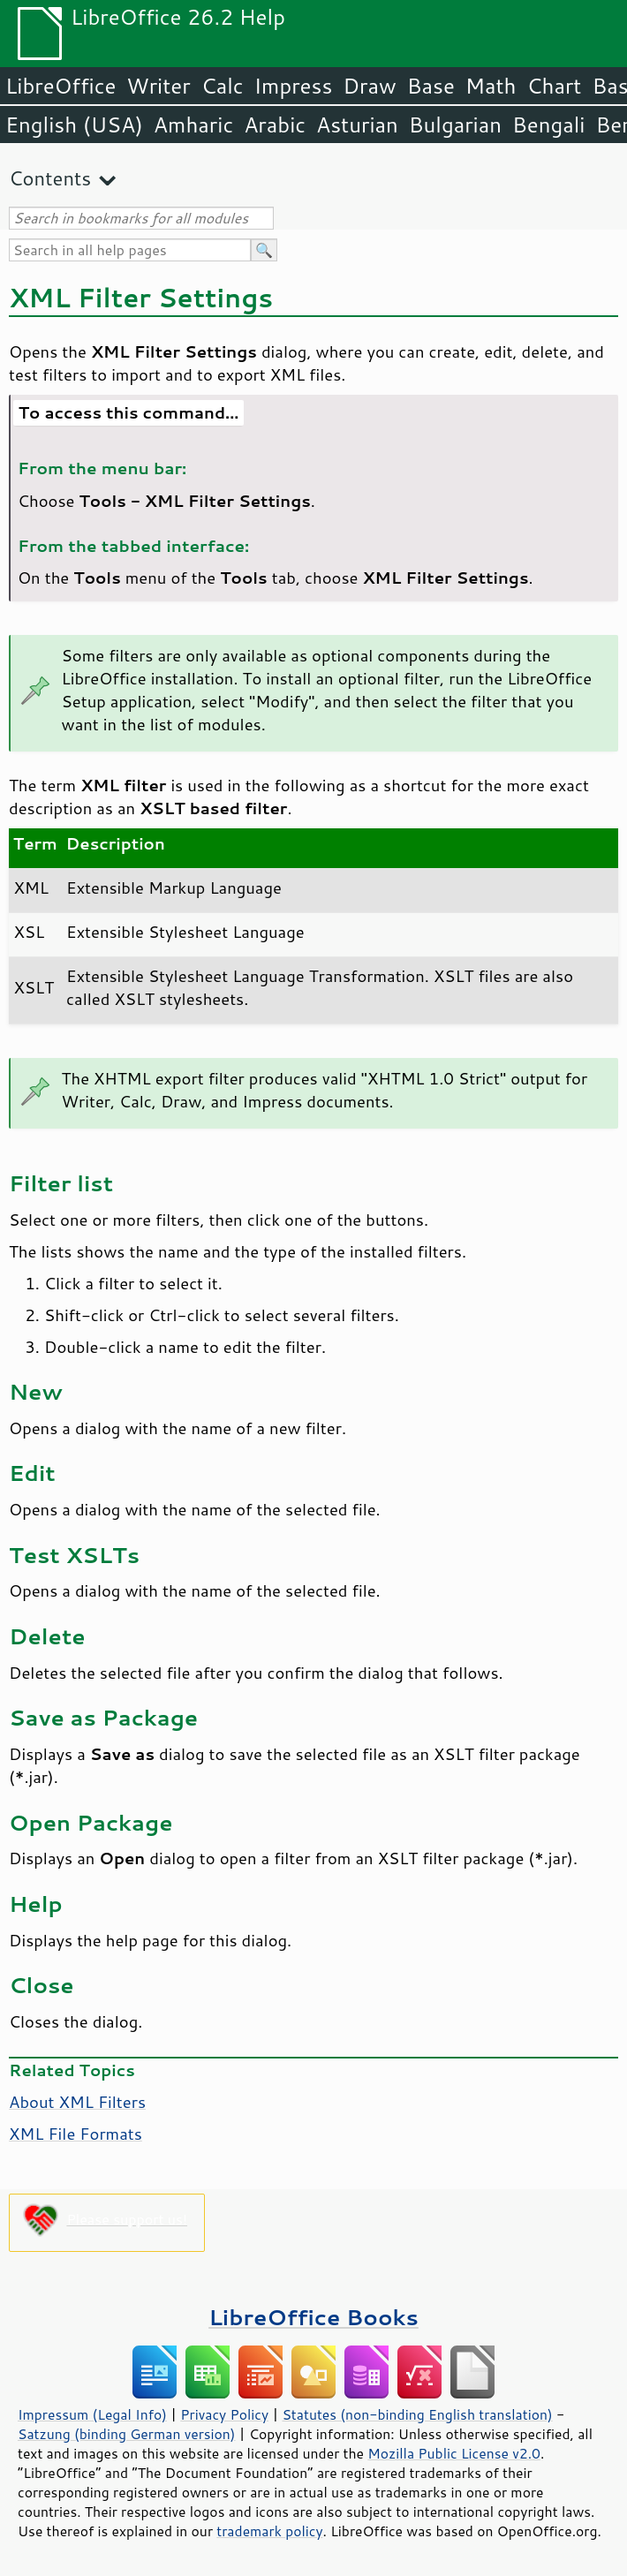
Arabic (275, 125)
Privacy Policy (224, 2414)
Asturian (357, 125)
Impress (293, 86)
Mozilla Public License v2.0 (453, 2453)
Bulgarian (455, 125)
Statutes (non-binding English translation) (417, 2414)
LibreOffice (60, 86)
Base (431, 86)
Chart (553, 86)
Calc (222, 86)
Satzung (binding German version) (127, 2434)
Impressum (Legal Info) (92, 2414)
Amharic (193, 125)
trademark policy (269, 2531)
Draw (369, 86)
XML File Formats (75, 2133)
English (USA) (74, 125)
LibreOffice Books (313, 2316)
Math (491, 86)
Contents (50, 178)
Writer (158, 86)
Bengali (548, 125)
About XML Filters (77, 2101)
